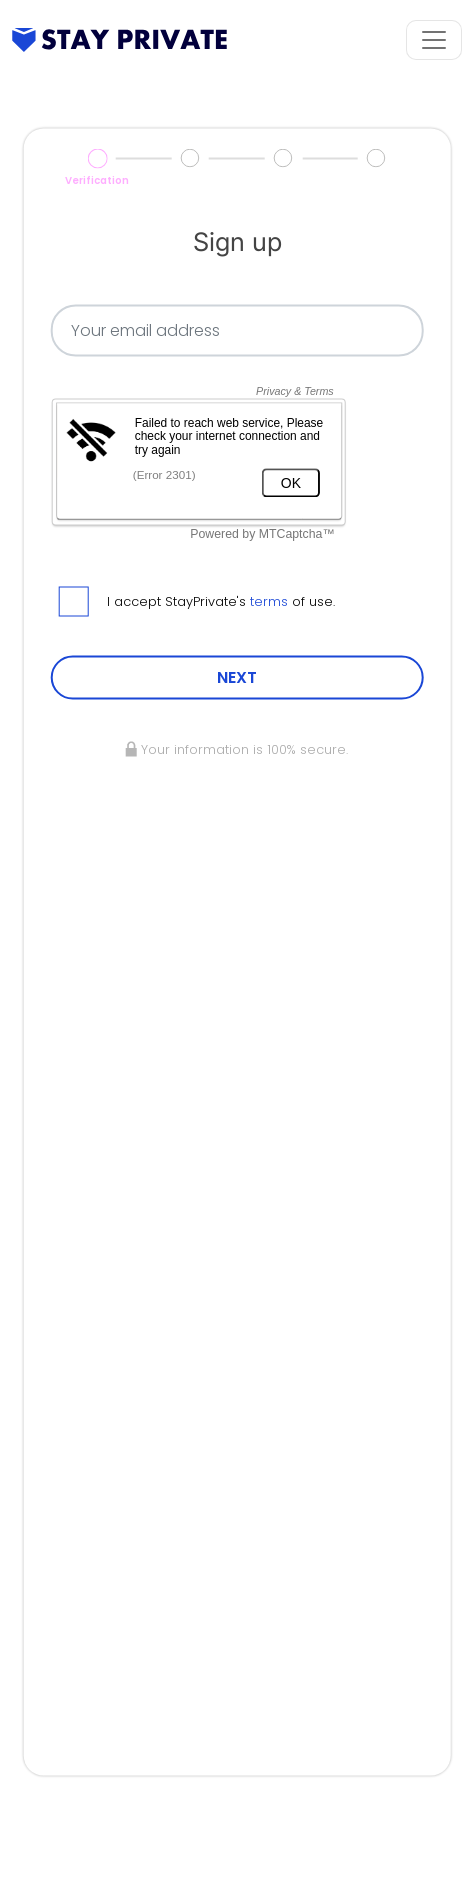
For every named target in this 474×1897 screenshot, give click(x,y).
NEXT (237, 677)
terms (269, 601)
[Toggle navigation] (434, 40)
